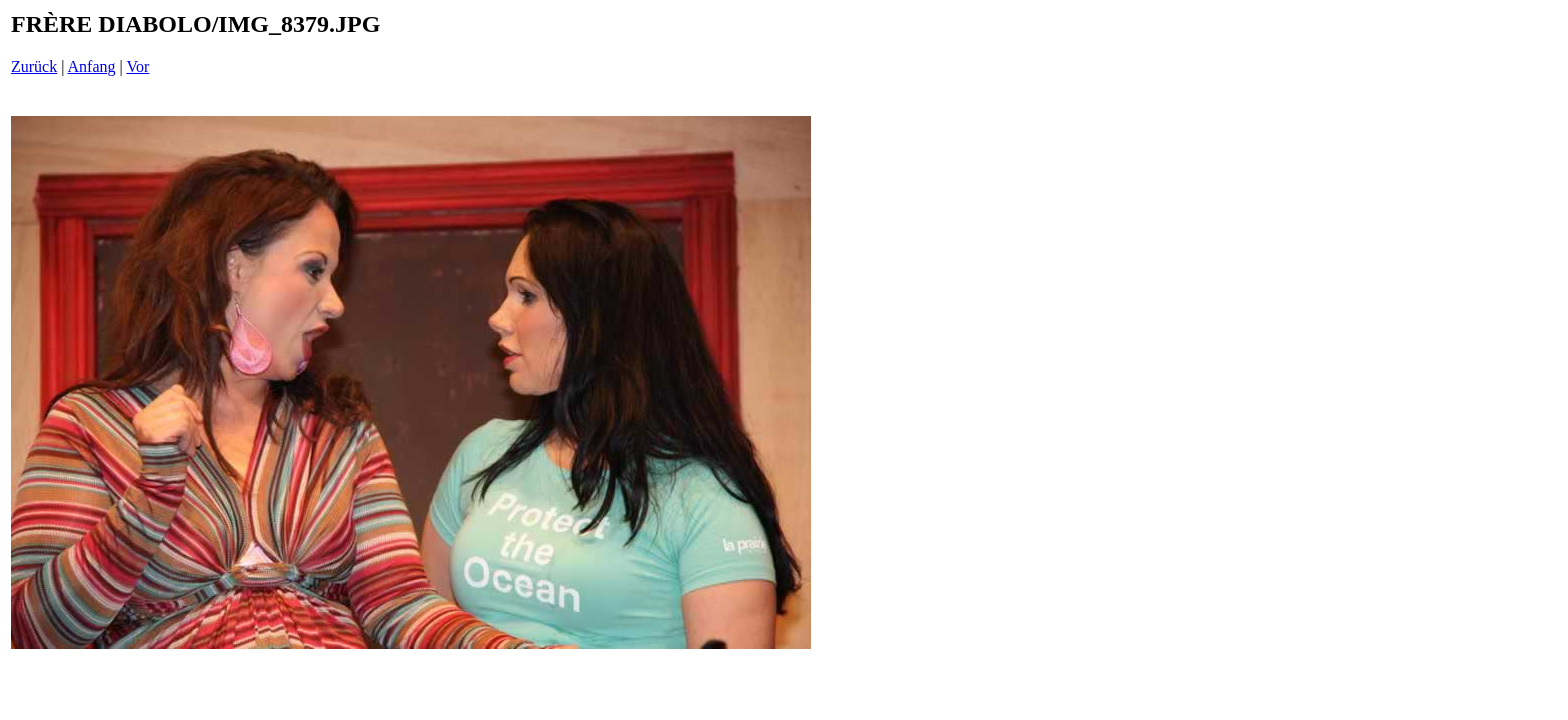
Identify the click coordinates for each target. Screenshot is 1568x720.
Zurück (34, 66)
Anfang (92, 66)
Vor (137, 66)
